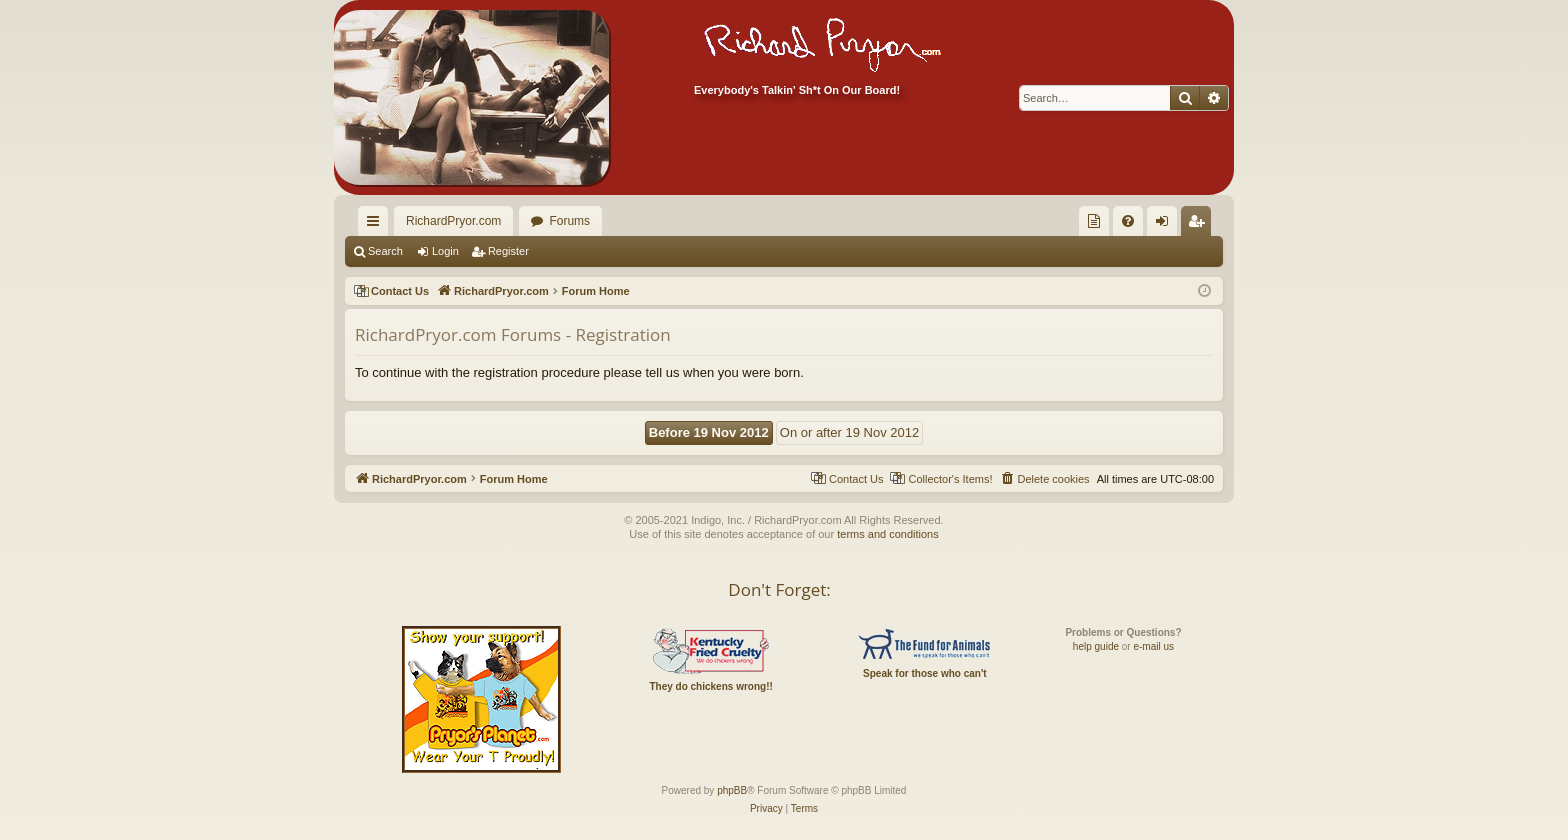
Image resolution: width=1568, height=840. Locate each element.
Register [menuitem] (1200, 225)
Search (385, 251)
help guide (1096, 646)
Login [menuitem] (1166, 225)
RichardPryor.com (453, 221)
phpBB (732, 790)
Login (445, 251)
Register (508, 251)
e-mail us (1153, 646)
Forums (569, 221)
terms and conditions (888, 534)
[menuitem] (1094, 221)
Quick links (377, 225)
